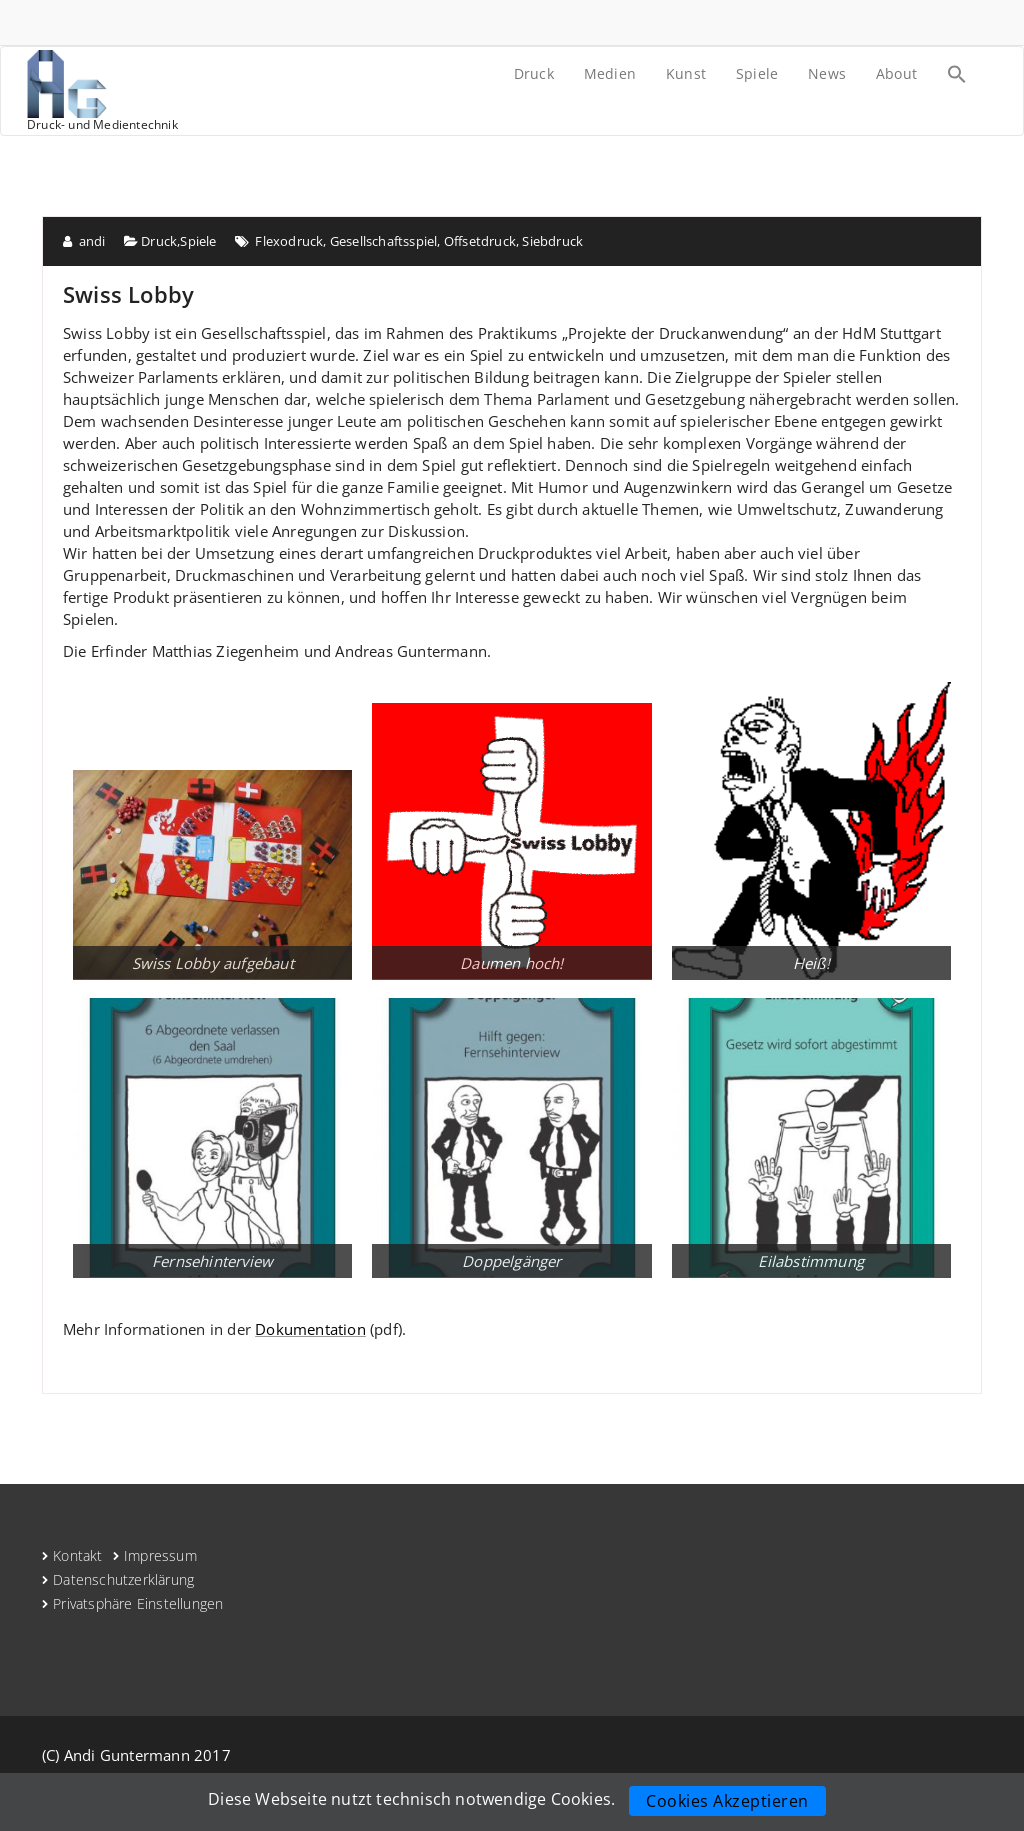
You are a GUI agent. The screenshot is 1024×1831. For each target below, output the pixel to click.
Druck (534, 73)
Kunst (686, 73)
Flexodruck (289, 241)
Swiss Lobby (128, 294)
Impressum (160, 1555)
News (827, 73)
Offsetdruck (480, 241)
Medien (610, 73)
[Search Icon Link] (957, 76)
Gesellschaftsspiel (384, 241)
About (896, 73)
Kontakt (77, 1555)
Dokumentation (310, 1329)
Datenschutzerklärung (123, 1579)
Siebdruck (552, 241)
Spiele (757, 73)
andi (84, 241)
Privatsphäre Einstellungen (138, 1603)
